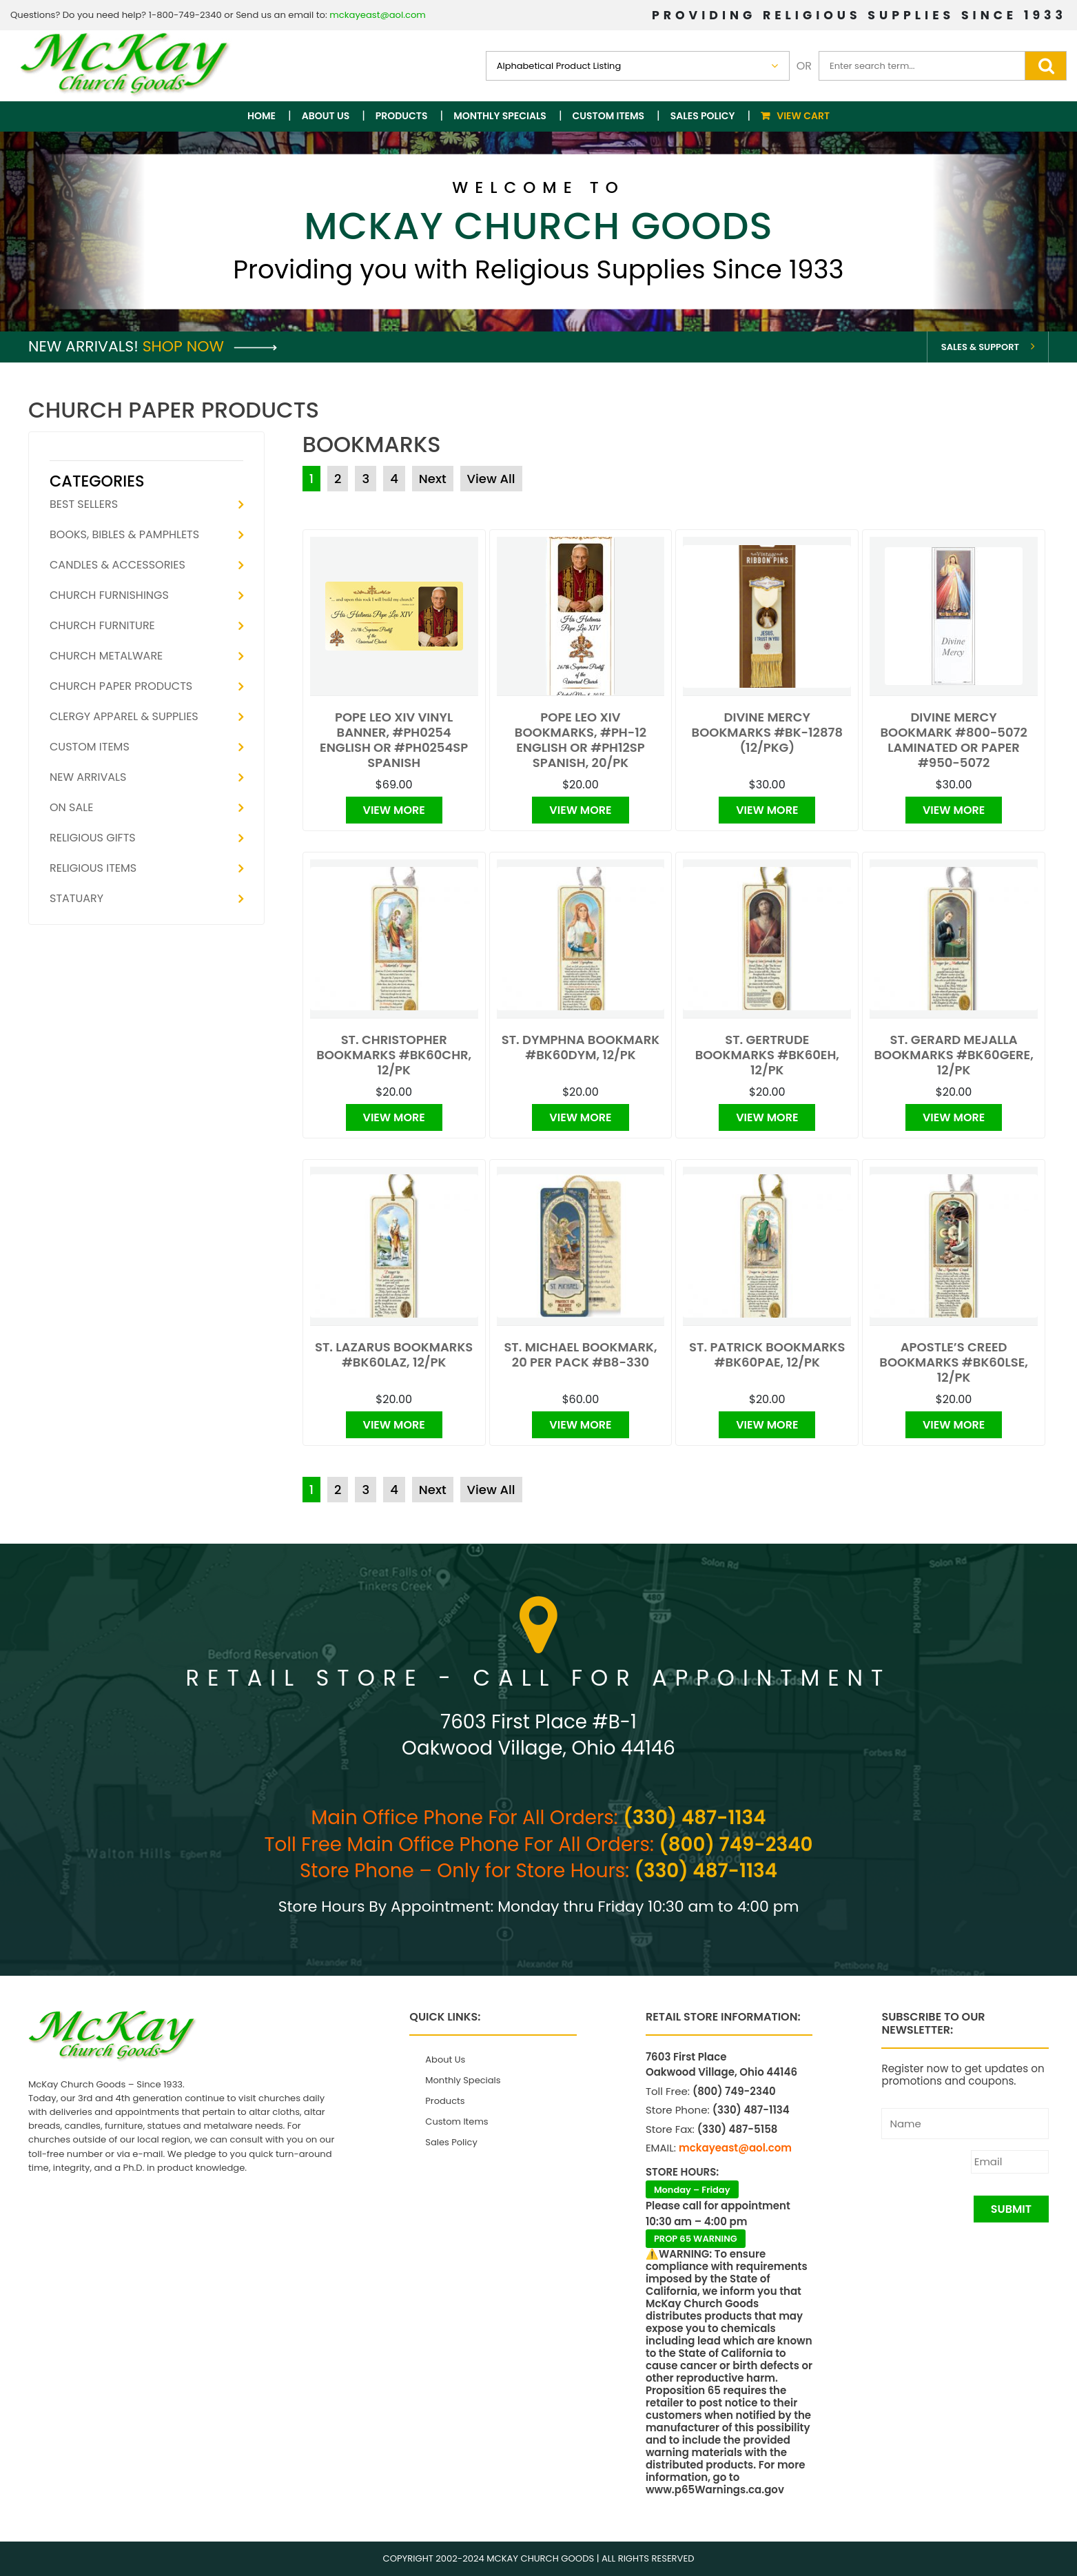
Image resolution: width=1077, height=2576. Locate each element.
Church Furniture (102, 625)
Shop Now (210, 346)
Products (402, 116)
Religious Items (93, 868)
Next (433, 478)
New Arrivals (88, 777)
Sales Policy (702, 116)
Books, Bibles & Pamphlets (124, 534)
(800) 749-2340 (735, 1844)
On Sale (71, 807)
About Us (325, 116)
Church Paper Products (121, 686)
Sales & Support (980, 347)
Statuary (76, 898)
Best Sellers (84, 504)
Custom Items (609, 116)
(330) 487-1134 (694, 1817)
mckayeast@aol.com (377, 14)
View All (491, 478)
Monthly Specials (499, 116)
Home (261, 116)
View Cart (803, 116)
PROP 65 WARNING (695, 2238)
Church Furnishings (109, 595)
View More (394, 810)
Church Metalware (106, 656)
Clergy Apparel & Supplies (124, 716)
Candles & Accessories (117, 565)
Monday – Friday (692, 2189)
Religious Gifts (93, 838)
